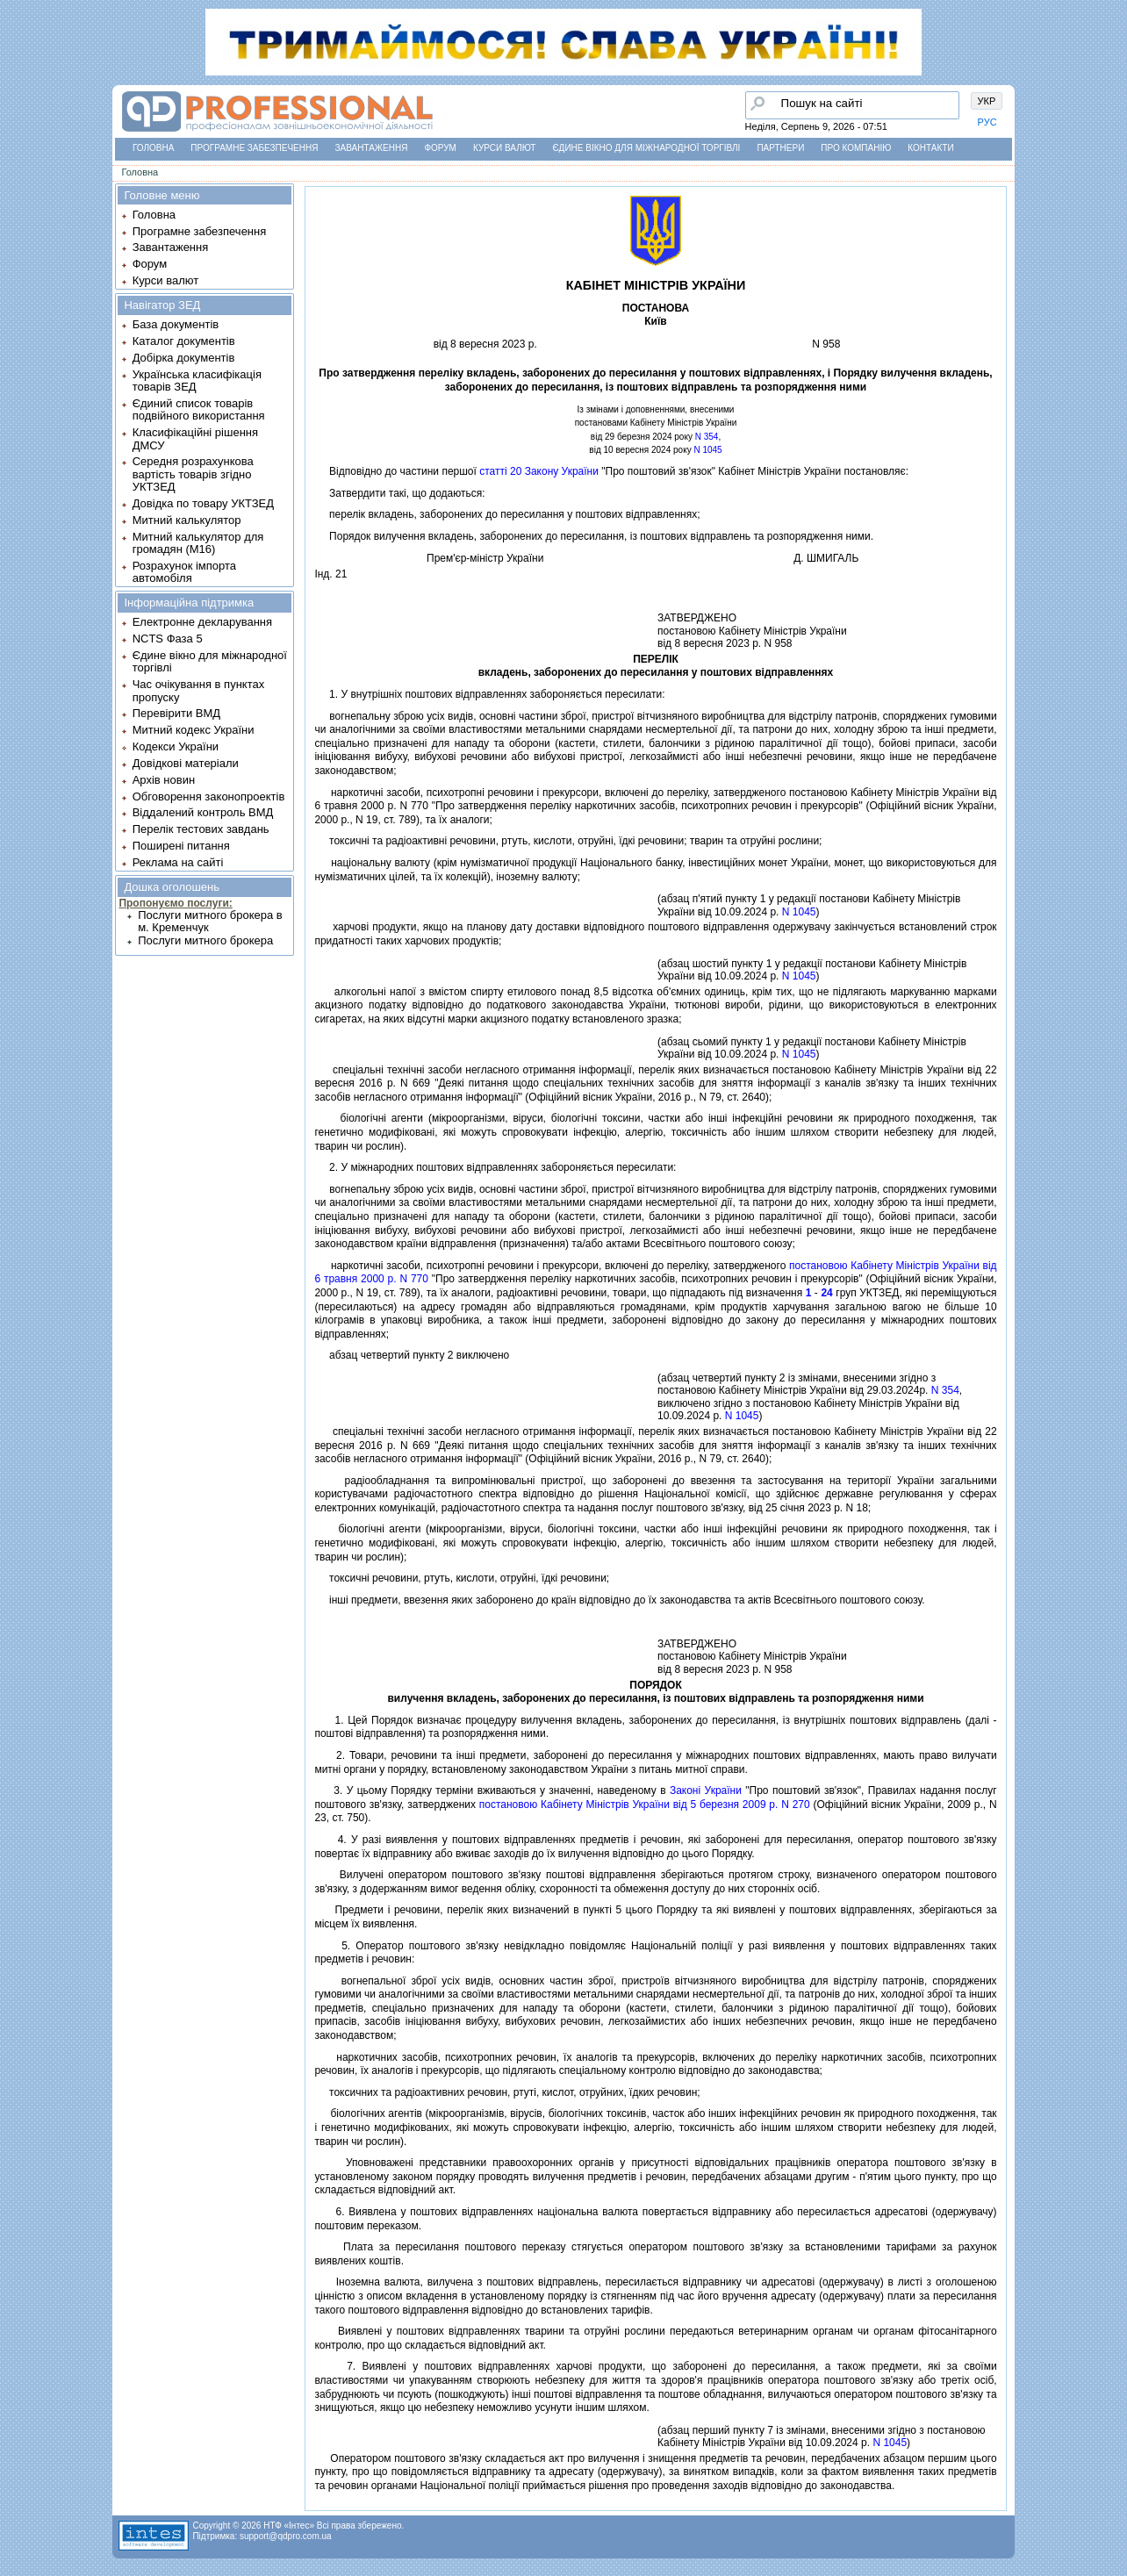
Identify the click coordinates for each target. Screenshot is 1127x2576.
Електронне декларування (202, 621)
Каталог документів (184, 341)
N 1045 (707, 450)
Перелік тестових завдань (201, 829)
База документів (176, 324)
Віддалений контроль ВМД (203, 812)
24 (826, 1293)
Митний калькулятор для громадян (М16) (198, 543)
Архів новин (164, 779)
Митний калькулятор (187, 520)
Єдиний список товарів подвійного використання (199, 409)
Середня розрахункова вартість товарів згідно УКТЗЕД (193, 474)
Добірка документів (184, 357)
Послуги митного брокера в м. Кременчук (210, 921)
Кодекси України (176, 746)
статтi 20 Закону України (539, 471)
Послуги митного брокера (205, 940)
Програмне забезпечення (254, 148)
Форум (440, 148)
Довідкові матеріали (186, 763)
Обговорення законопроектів (209, 796)
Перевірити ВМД (176, 713)
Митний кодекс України (194, 729)
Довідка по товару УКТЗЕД (203, 503)
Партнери (780, 148)
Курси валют (504, 148)
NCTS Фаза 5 (168, 638)
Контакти (930, 148)
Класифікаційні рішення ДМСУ (195, 438)
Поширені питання (181, 845)
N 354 (707, 436)
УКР (987, 101)
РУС (987, 122)
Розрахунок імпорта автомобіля (184, 572)
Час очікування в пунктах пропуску (199, 690)
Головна (153, 148)
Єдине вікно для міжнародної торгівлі (646, 148)
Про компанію (856, 148)
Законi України (706, 1790)
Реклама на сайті (178, 862)
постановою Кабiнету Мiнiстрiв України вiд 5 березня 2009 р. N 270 (644, 1804)
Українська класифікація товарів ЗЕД (197, 380)
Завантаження (370, 148)
